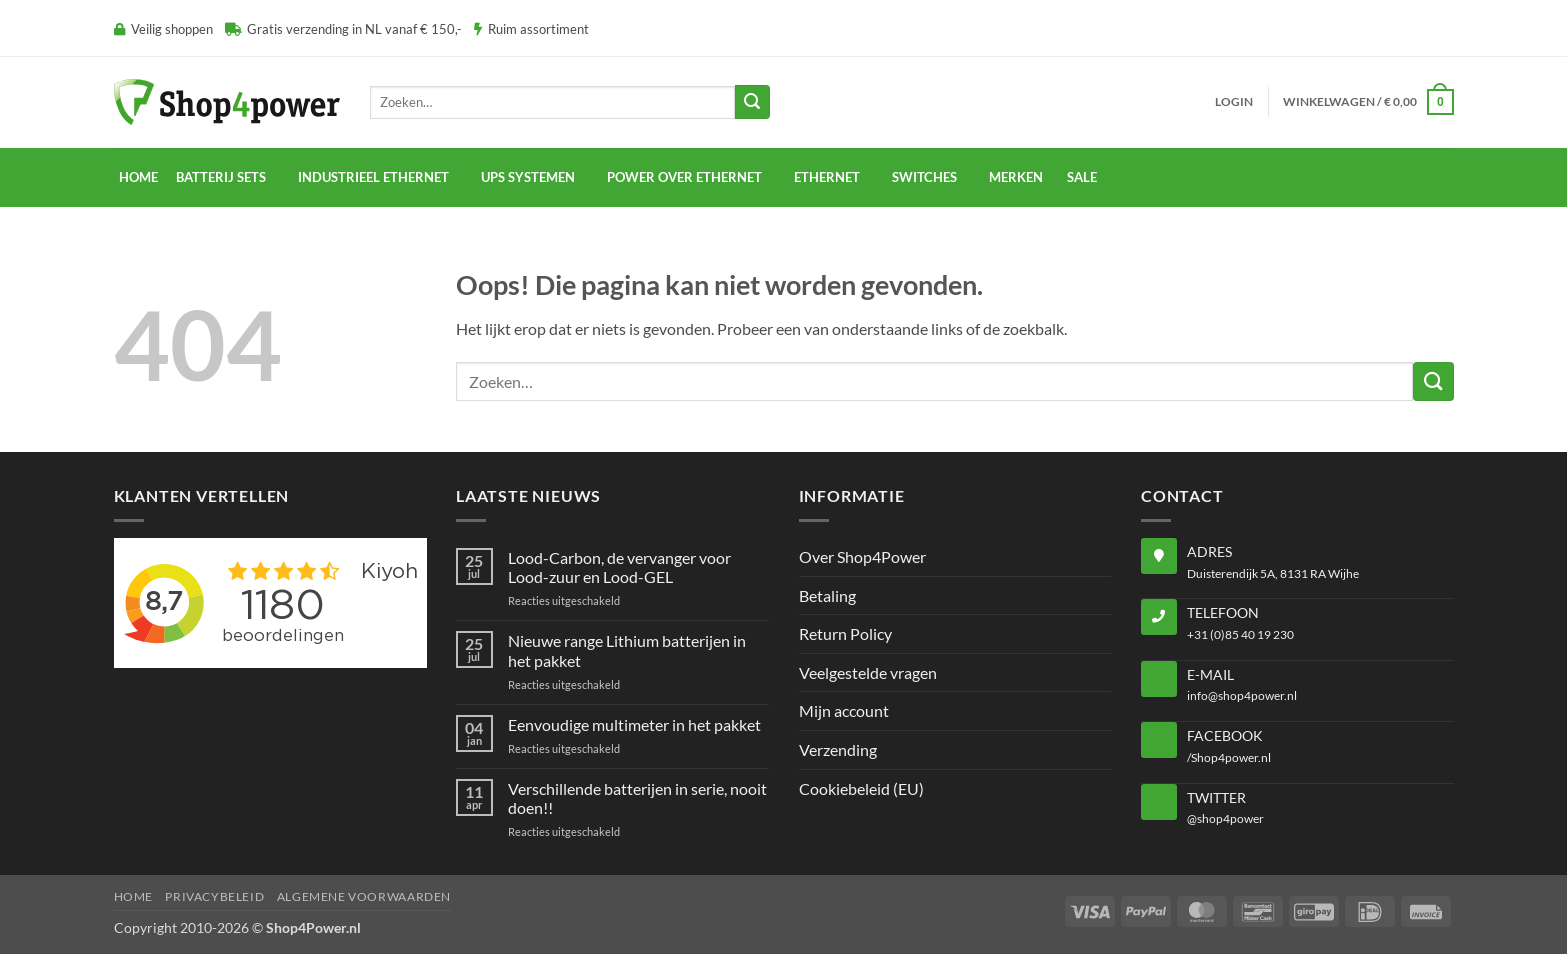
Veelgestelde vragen (868, 672)
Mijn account (844, 710)
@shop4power (1225, 818)
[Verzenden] (752, 102)
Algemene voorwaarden (364, 896)
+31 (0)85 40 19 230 (1240, 634)
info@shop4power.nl (1242, 695)
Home (138, 177)
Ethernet (827, 177)
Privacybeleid (214, 896)
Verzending (838, 749)
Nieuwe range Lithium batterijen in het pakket (627, 650)
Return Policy (845, 633)
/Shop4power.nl (1229, 757)
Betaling (827, 595)
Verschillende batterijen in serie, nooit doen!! (637, 798)
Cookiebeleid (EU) (861, 788)
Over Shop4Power (862, 556)
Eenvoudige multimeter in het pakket (634, 724)
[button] (1234, 102)
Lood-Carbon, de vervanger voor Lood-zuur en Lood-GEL (619, 567)
